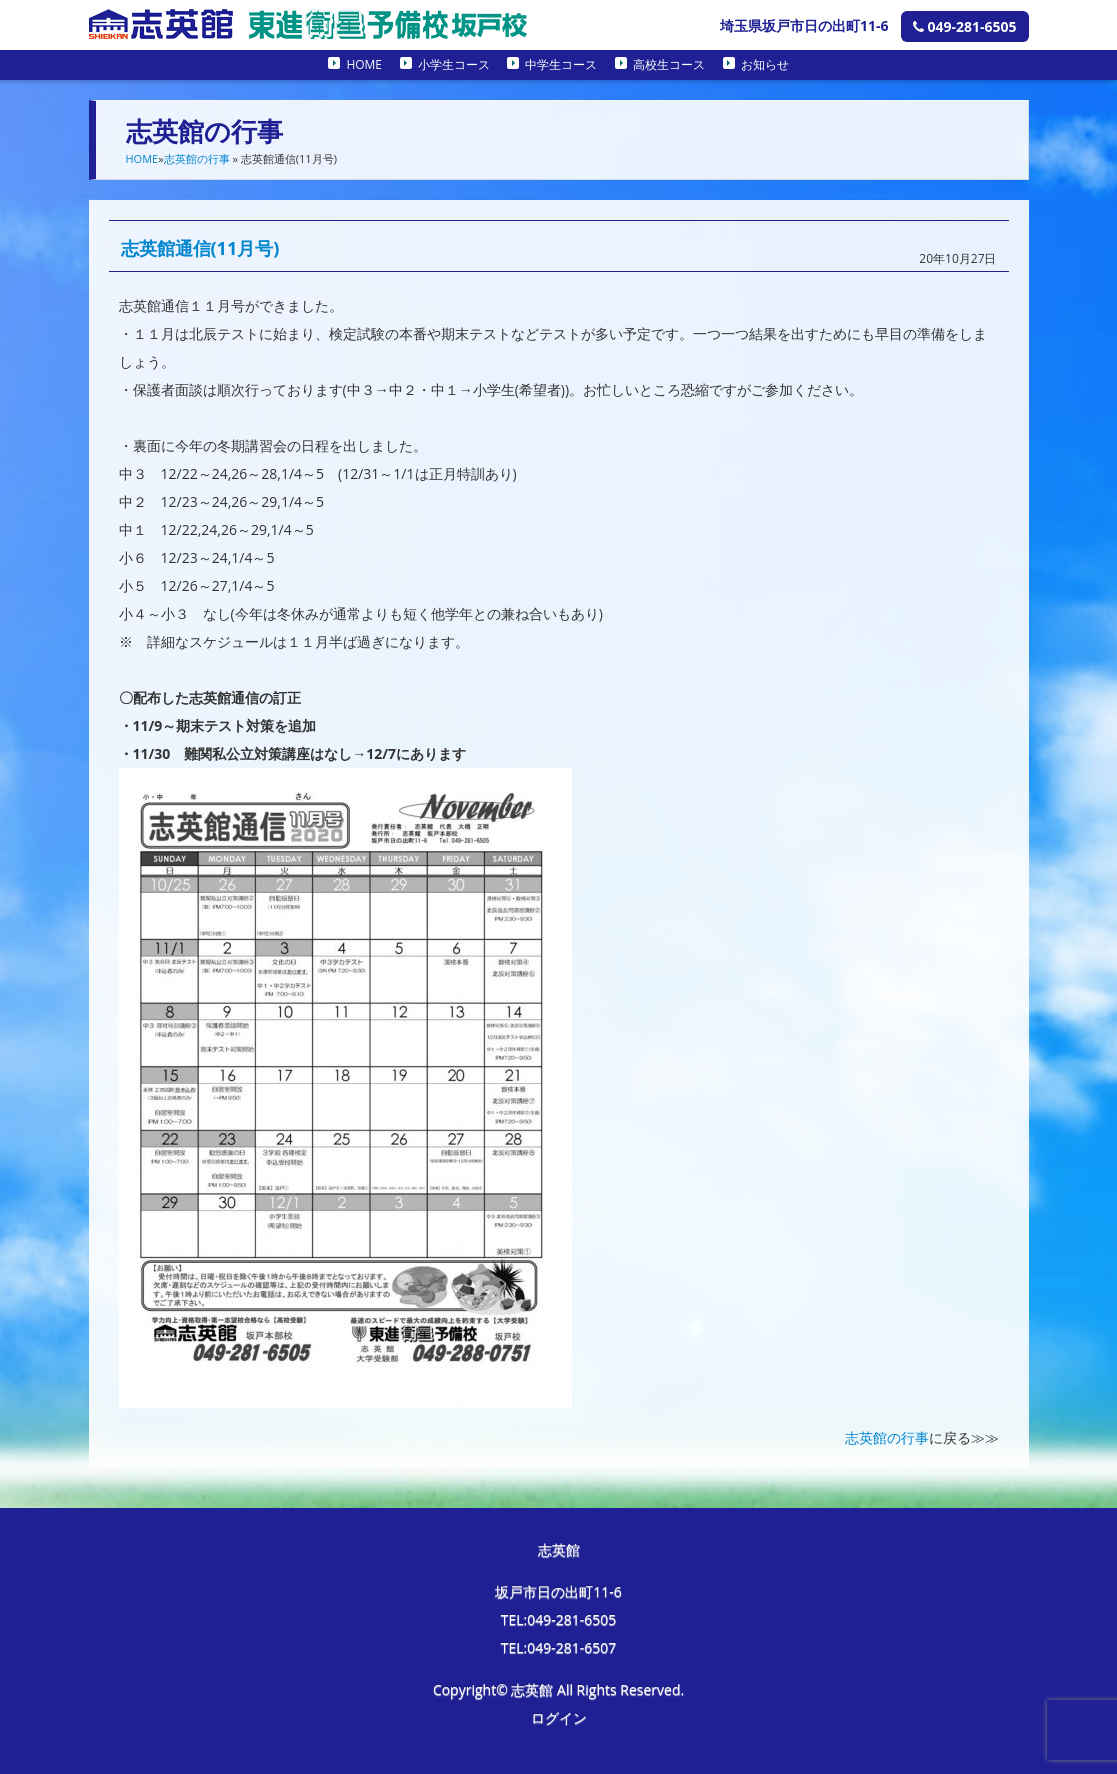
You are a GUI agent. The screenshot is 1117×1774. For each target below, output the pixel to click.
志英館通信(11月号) (200, 248)
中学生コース (561, 64)
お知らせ (765, 64)
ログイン (559, 1717)
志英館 (559, 1549)
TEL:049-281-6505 (559, 1619)
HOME (364, 64)
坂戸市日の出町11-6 (558, 1591)
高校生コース (669, 64)
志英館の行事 (197, 158)
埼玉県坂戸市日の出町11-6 (804, 25)
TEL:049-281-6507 (559, 1647)
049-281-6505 (965, 26)
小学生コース (454, 64)
